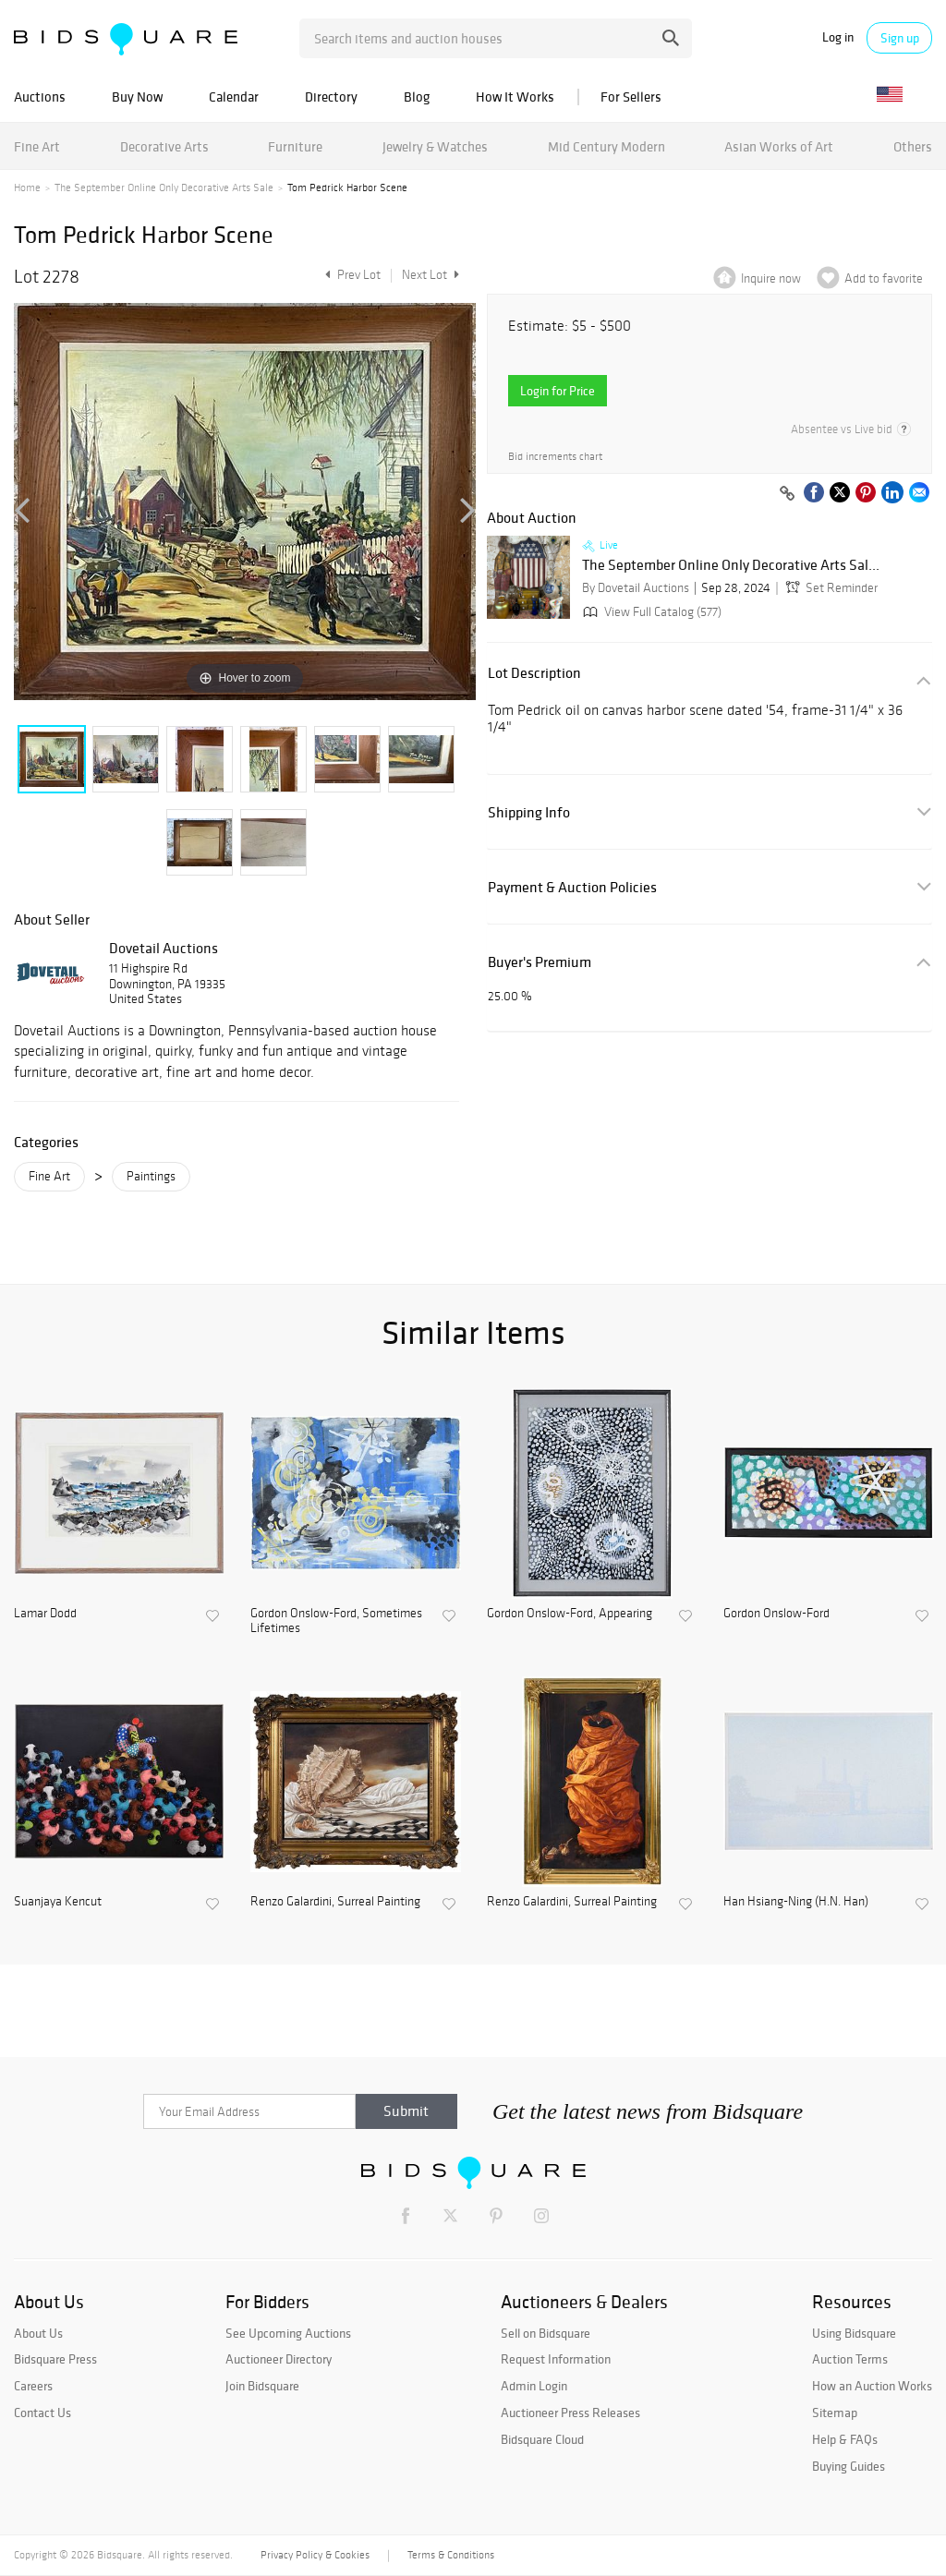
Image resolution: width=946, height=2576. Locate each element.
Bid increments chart (555, 457)
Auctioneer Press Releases (570, 2412)
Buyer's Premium (539, 962)
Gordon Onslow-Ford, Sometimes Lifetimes (336, 1621)
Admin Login (534, 2385)
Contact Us (42, 2412)
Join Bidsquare (262, 2385)
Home (27, 187)
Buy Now (137, 96)
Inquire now (771, 278)
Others (912, 146)
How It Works (515, 96)
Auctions (40, 96)
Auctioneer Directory (278, 2359)
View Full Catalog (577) (650, 612)
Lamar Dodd (45, 1613)
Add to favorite (883, 278)
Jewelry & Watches (435, 146)
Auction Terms (850, 2359)
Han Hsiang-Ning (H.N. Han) (795, 1901)
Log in (838, 37)
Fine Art (37, 146)
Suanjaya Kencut (58, 1901)
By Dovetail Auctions (635, 588)
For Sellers (630, 96)
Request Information (556, 2359)
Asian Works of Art (778, 146)
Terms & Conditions (450, 2554)
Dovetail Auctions (163, 947)
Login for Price (557, 390)
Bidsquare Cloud (542, 2439)
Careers (33, 2385)
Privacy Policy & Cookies (315, 2554)
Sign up (899, 38)
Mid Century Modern (606, 146)
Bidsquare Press (55, 2359)
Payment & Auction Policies (572, 887)
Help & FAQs (845, 2439)
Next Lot (430, 275)
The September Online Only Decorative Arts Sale (164, 187)
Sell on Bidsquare (545, 2333)
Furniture (295, 146)
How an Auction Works (872, 2385)
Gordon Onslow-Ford (776, 1613)
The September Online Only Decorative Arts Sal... (730, 565)
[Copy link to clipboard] (787, 494)
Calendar (234, 96)
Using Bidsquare (854, 2333)
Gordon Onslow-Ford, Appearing (569, 1613)
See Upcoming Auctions (288, 2333)
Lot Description (534, 673)
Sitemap (834, 2412)
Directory (331, 96)
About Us (38, 2333)
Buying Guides (848, 2466)
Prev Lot (351, 275)
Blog (417, 96)
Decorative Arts (164, 146)
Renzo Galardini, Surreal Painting (335, 1901)
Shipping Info (529, 812)
